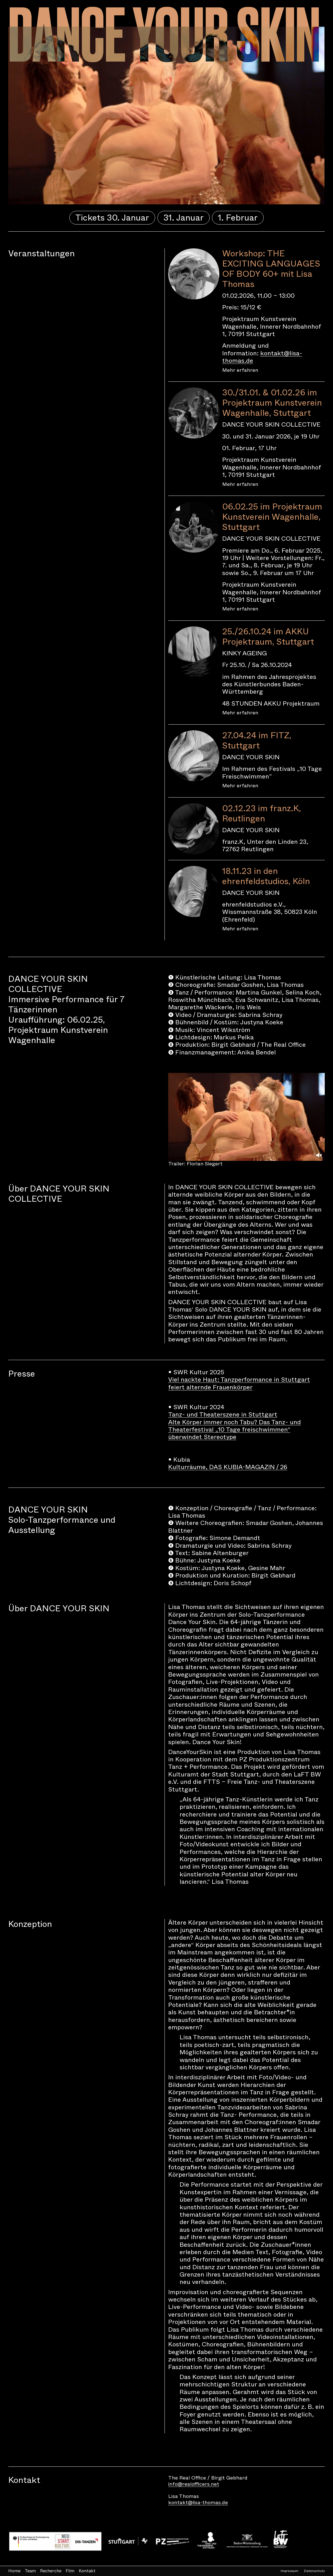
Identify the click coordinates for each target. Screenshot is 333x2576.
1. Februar (238, 217)
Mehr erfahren (240, 370)
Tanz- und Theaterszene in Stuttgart (222, 1414)
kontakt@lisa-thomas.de (262, 357)
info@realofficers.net (193, 2484)
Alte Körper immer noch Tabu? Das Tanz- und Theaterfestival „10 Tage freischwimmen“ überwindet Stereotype (234, 1430)
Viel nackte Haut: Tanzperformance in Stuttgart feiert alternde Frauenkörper (239, 1383)
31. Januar (183, 217)
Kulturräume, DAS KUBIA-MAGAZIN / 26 (227, 1467)
